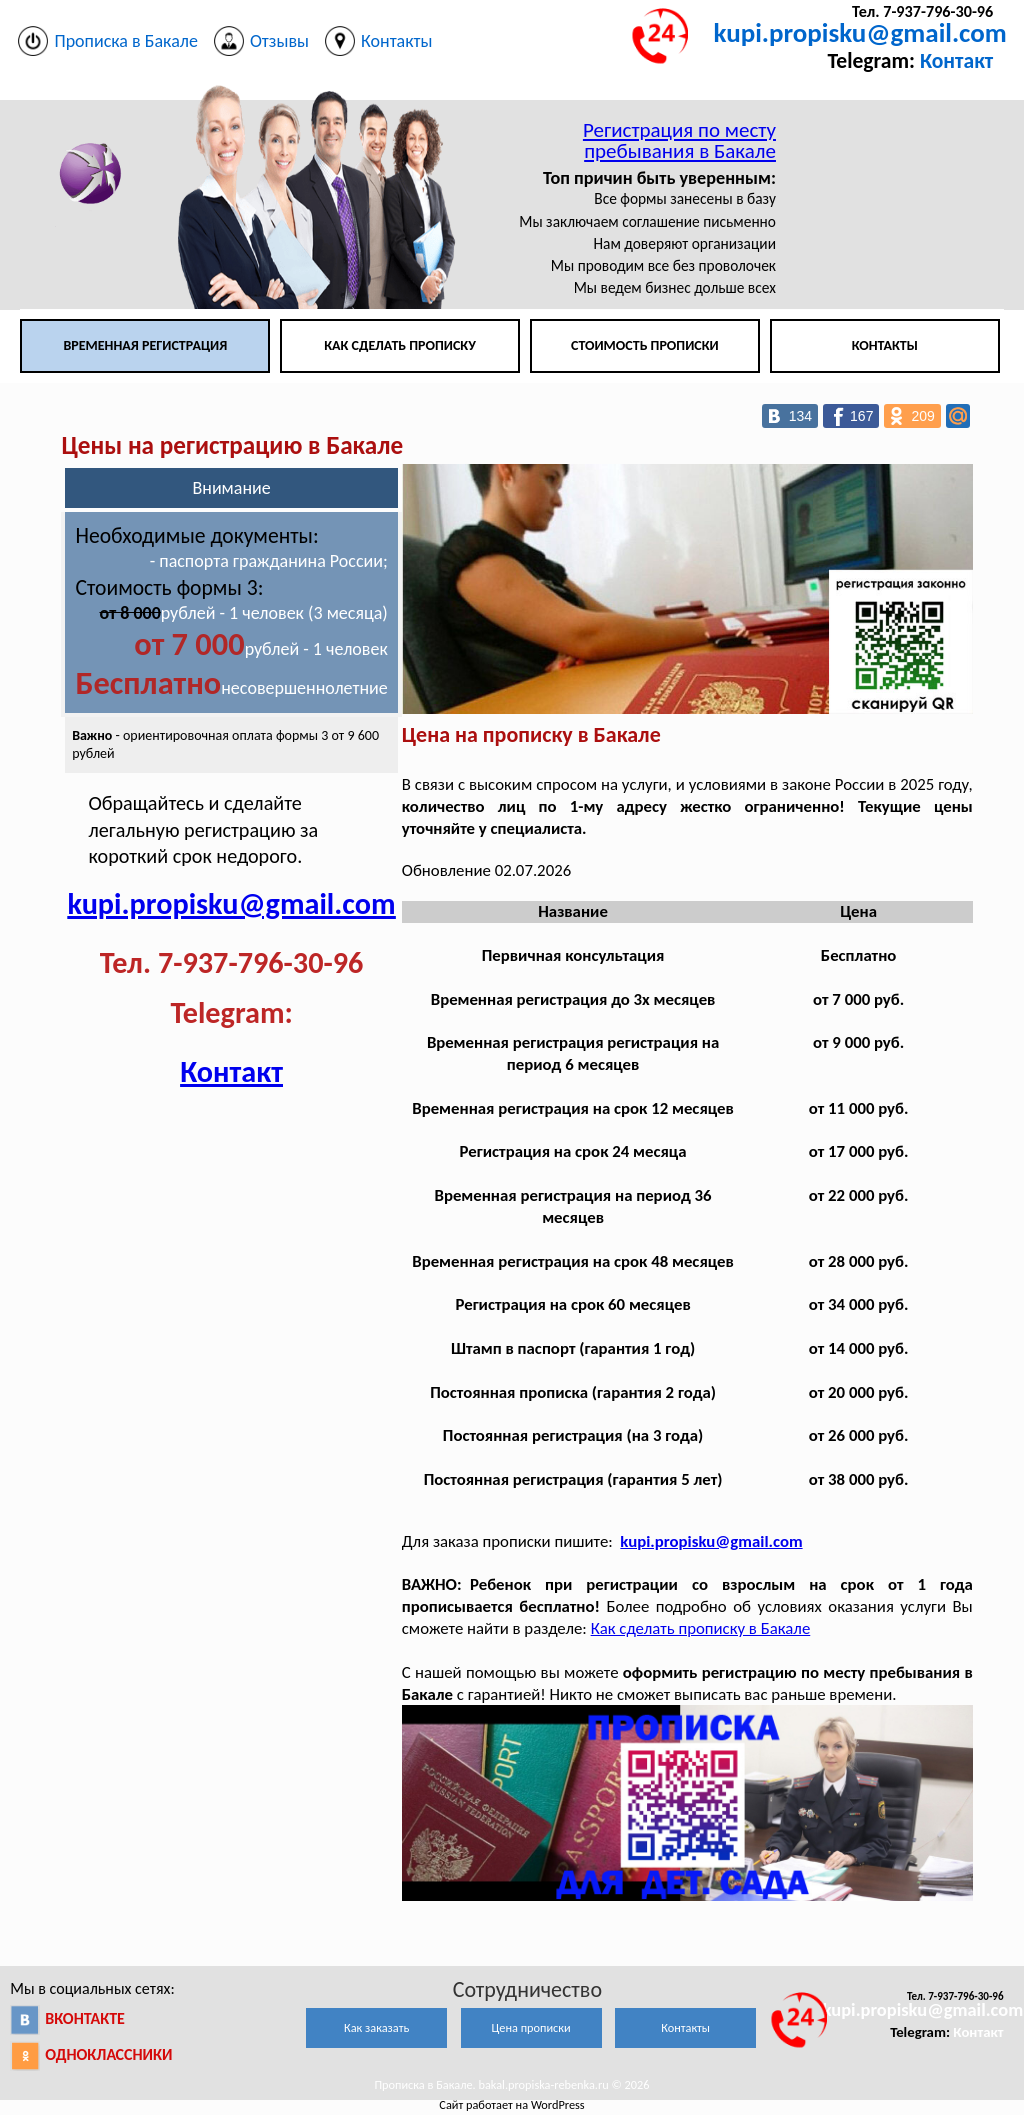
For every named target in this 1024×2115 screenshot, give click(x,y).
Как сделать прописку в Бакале (701, 1628)
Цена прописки (531, 2027)
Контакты (885, 345)
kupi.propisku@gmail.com (860, 32)
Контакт (956, 60)
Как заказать (376, 2027)
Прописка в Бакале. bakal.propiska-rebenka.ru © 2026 (511, 2084)
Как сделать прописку (400, 345)
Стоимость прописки (645, 345)
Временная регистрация (145, 345)
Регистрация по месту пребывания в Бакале (679, 140)
